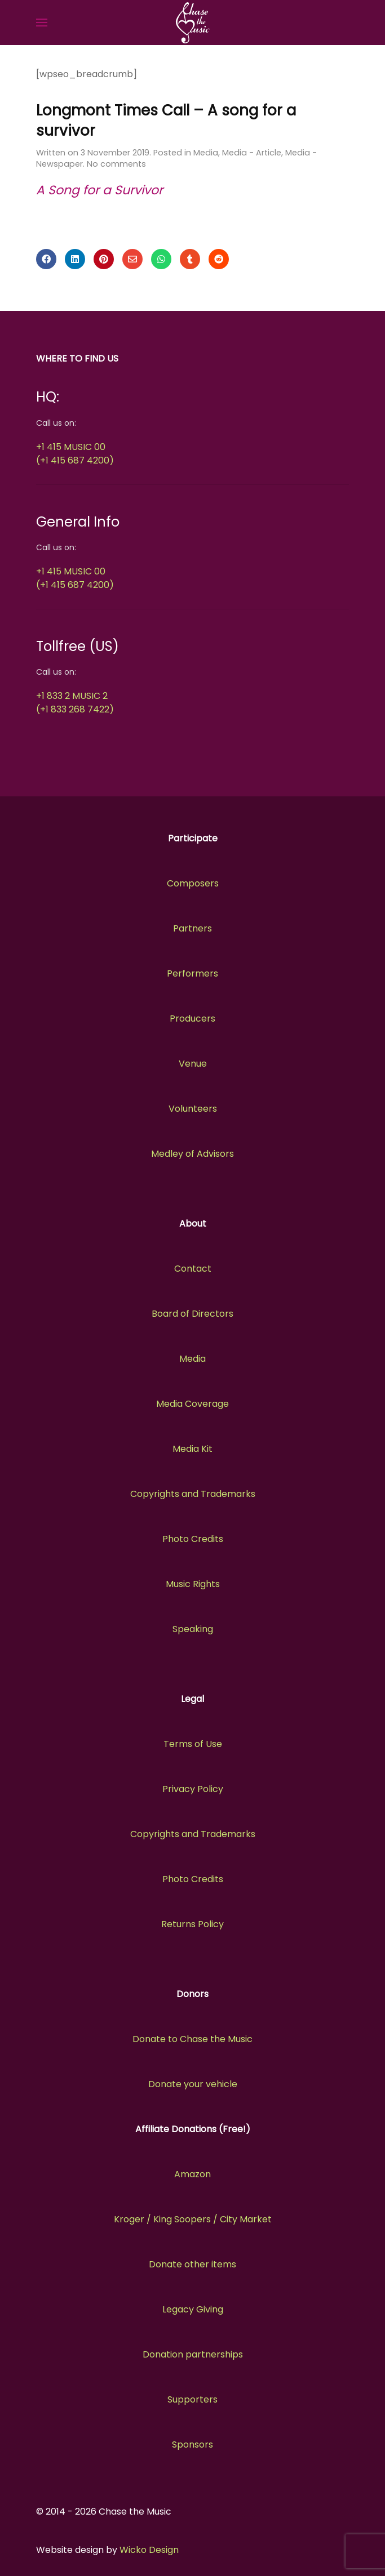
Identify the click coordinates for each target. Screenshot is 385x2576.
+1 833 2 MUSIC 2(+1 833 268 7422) (75, 702)
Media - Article (251, 152)
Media (205, 152)
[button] (41, 22)
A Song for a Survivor (99, 190)
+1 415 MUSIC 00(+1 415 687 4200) (75, 453)
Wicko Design (149, 2549)
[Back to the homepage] (192, 22)
